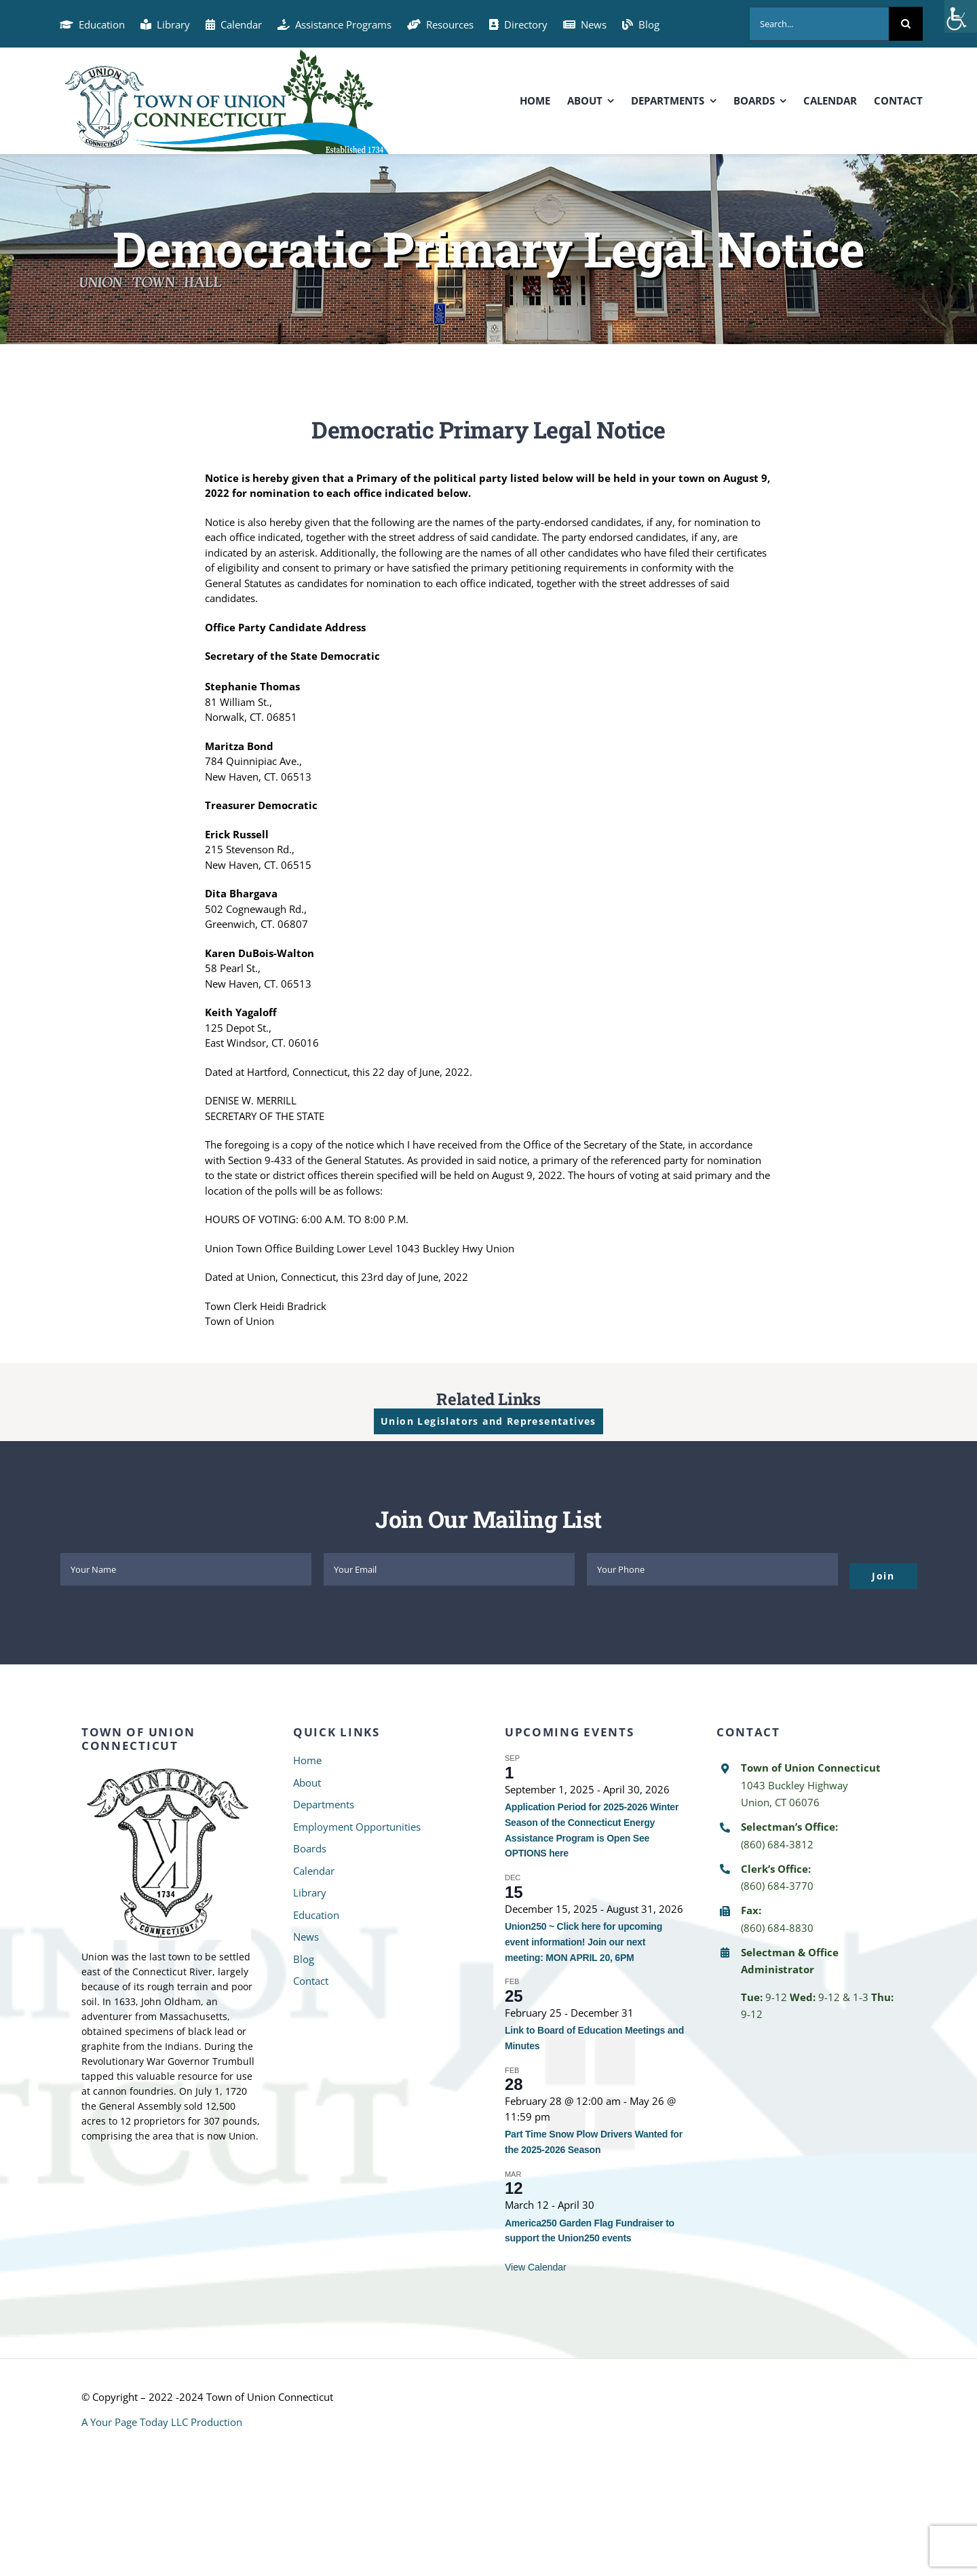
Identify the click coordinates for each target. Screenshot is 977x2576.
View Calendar (536, 2267)
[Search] (906, 24)
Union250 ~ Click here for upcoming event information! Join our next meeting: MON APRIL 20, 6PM (583, 1941)
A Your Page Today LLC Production (161, 2422)
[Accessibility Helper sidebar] (960, 16)
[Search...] (819, 24)
